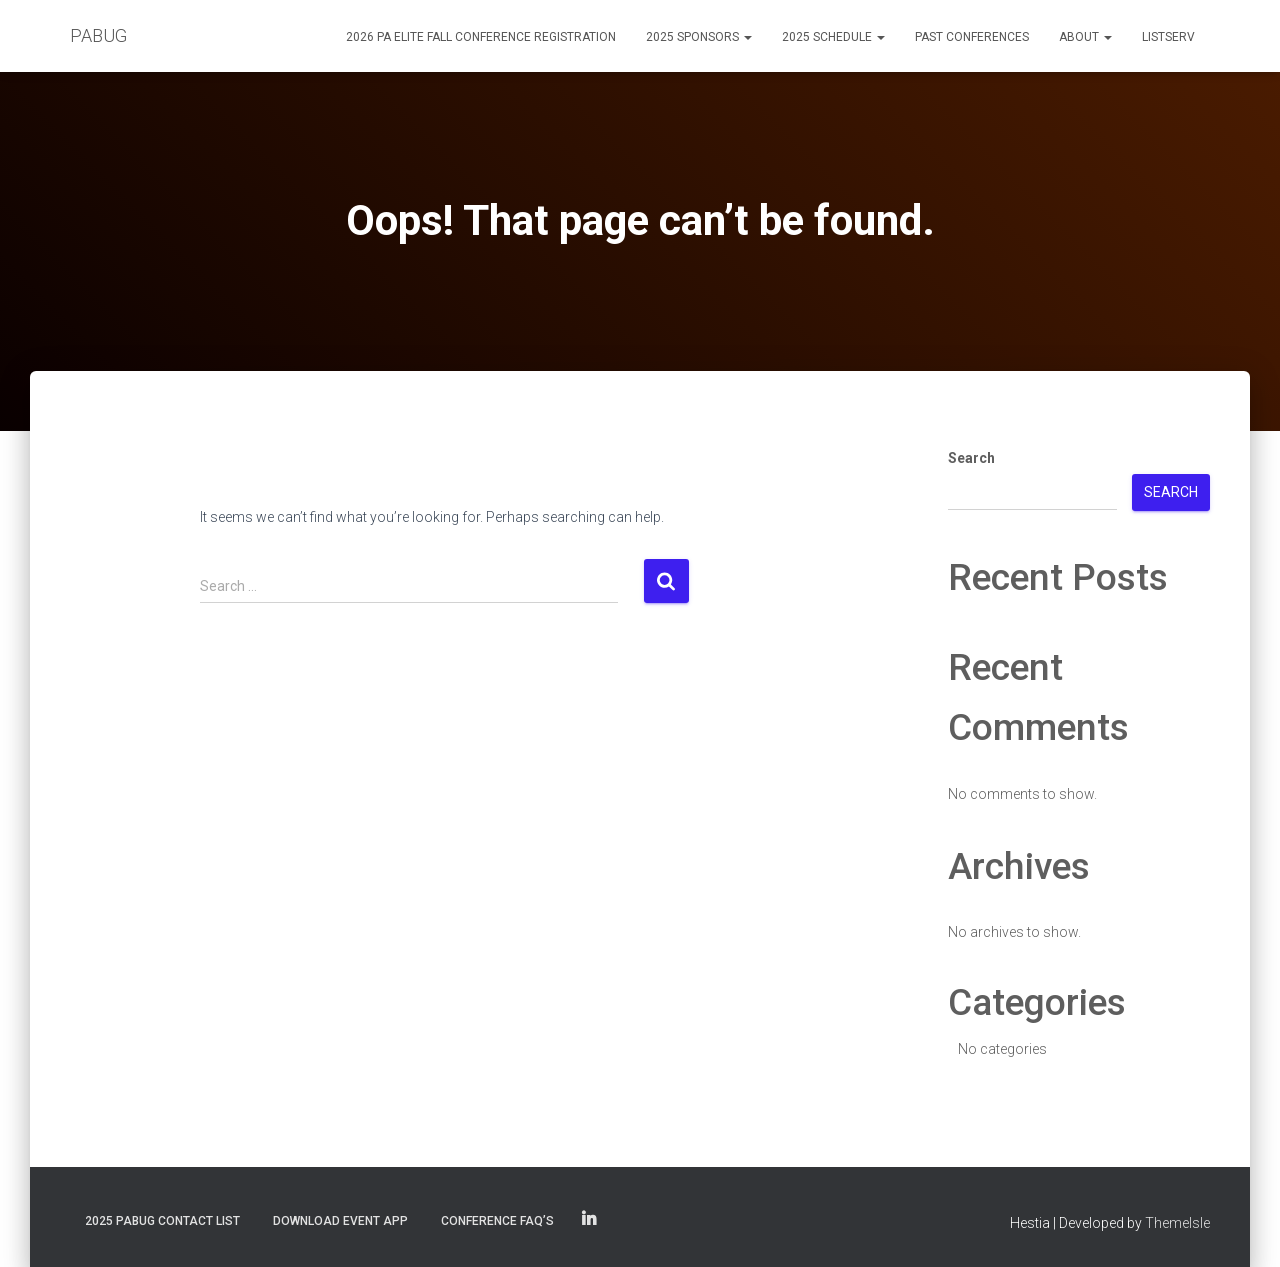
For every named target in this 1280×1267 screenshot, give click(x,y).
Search (971, 458)
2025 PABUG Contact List (162, 1221)
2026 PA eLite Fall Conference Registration (481, 37)
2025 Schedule (833, 37)
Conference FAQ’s (497, 1221)
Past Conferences (972, 37)
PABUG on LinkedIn (589, 1220)
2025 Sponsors (699, 37)
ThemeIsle (1177, 1223)
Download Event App (340, 1221)
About (1085, 37)
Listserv (1168, 37)
